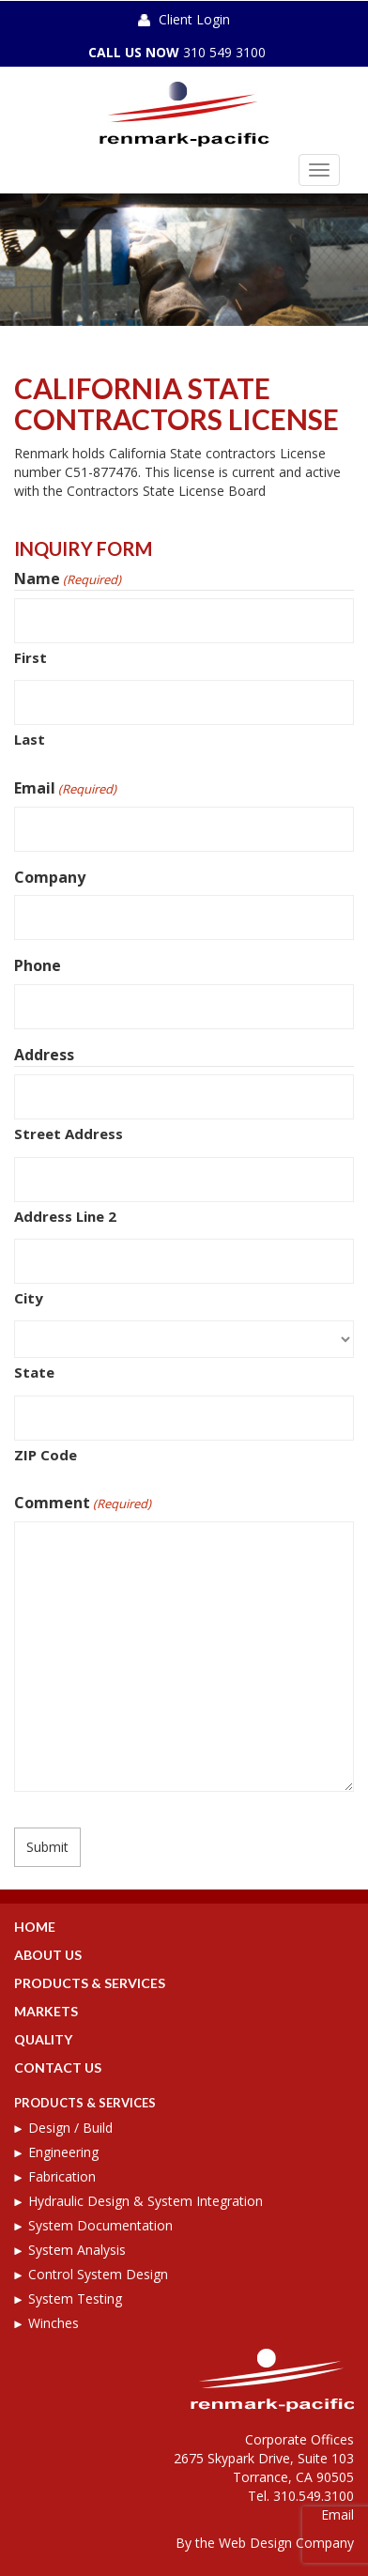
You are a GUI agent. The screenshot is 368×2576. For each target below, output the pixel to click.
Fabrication (62, 2176)
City (28, 1297)
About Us (48, 1955)
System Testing (75, 2298)
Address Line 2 (65, 1216)
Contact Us (57, 2067)
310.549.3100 (313, 2496)
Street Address (68, 1133)
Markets (46, 2011)
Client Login (194, 19)
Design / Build (70, 2127)
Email (65, 788)
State (34, 1372)
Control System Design (98, 2274)
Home (34, 1927)
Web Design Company (286, 2543)
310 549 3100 (224, 52)
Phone (37, 965)
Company (49, 877)
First (30, 657)
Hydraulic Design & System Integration (145, 2201)
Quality (43, 2039)
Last (29, 739)
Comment (82, 1502)
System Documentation (100, 2225)
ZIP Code (45, 1454)
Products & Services (89, 1983)
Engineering (63, 2152)
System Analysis (77, 2250)
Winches (53, 2323)
